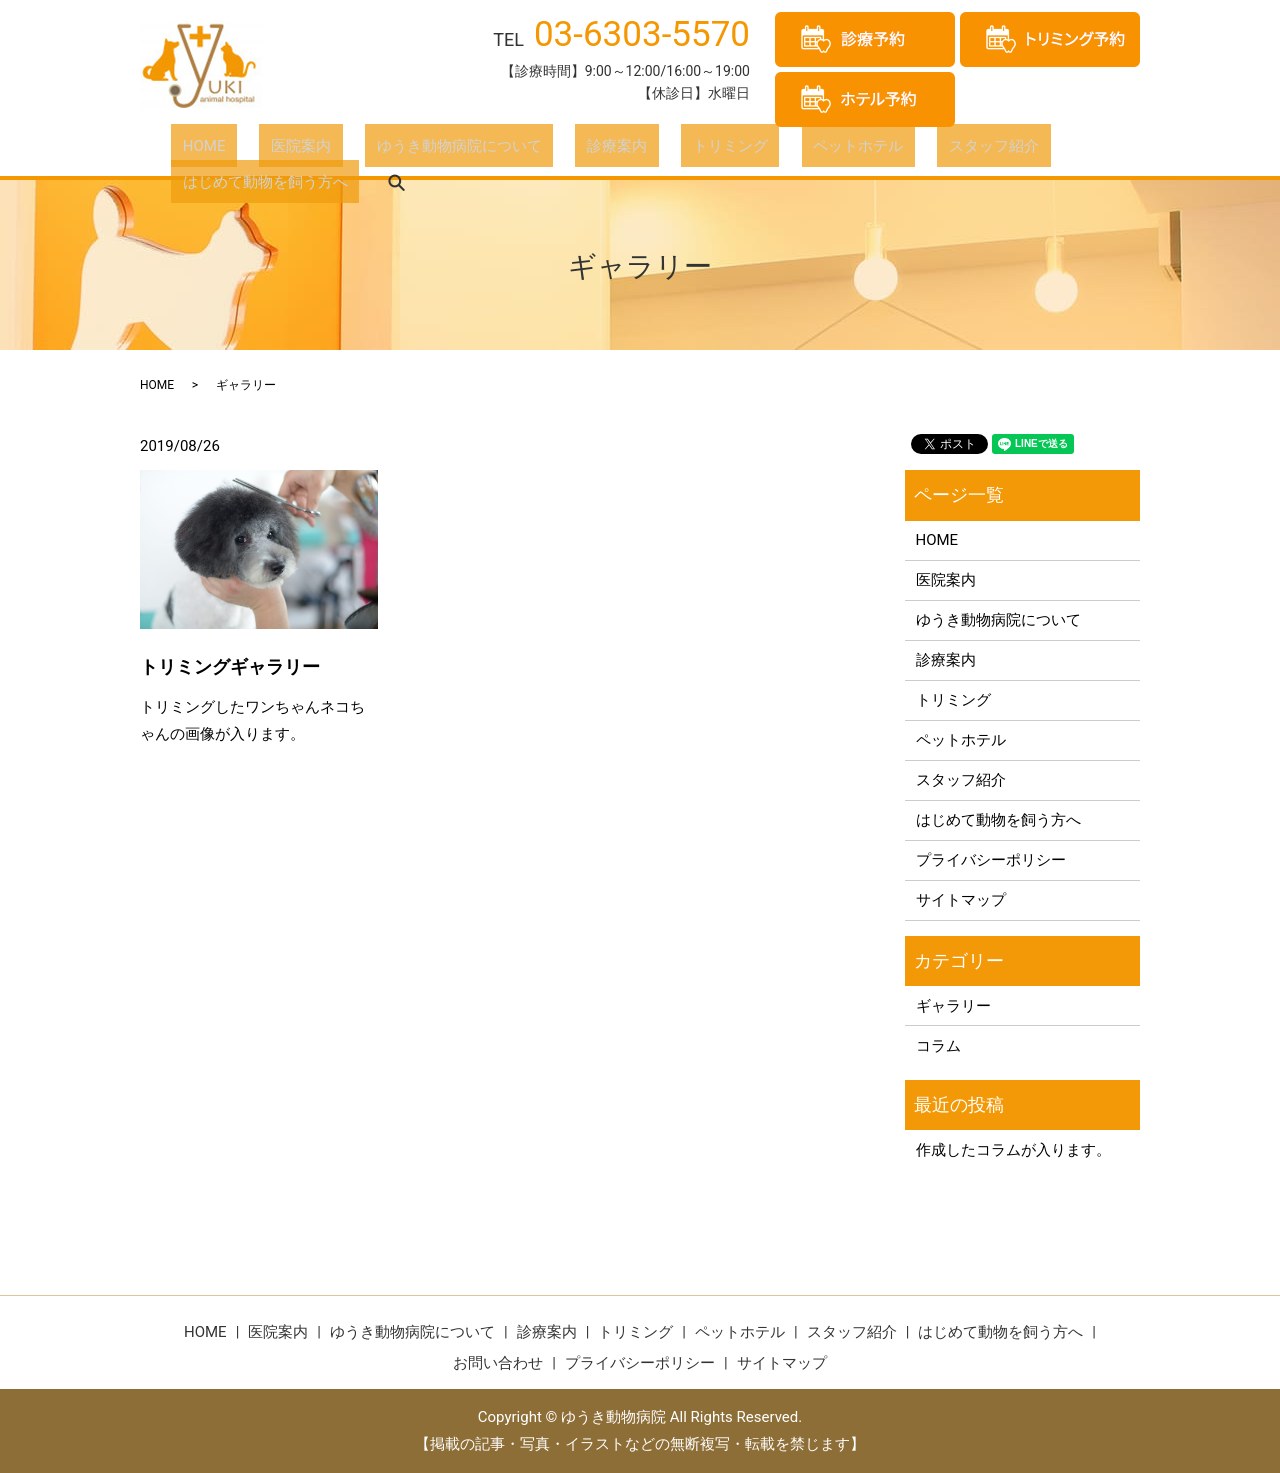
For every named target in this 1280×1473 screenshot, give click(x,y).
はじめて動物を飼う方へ (991, 149)
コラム (938, 1046)
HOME (192, 149)
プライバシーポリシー (991, 860)
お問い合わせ (498, 1363)
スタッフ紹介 (842, 149)
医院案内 (266, 149)
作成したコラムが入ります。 (1013, 1150)
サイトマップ (961, 900)
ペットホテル (730, 149)
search (1111, 150)
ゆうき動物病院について (400, 149)
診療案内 (535, 149)
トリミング (625, 149)
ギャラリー (953, 1006)
